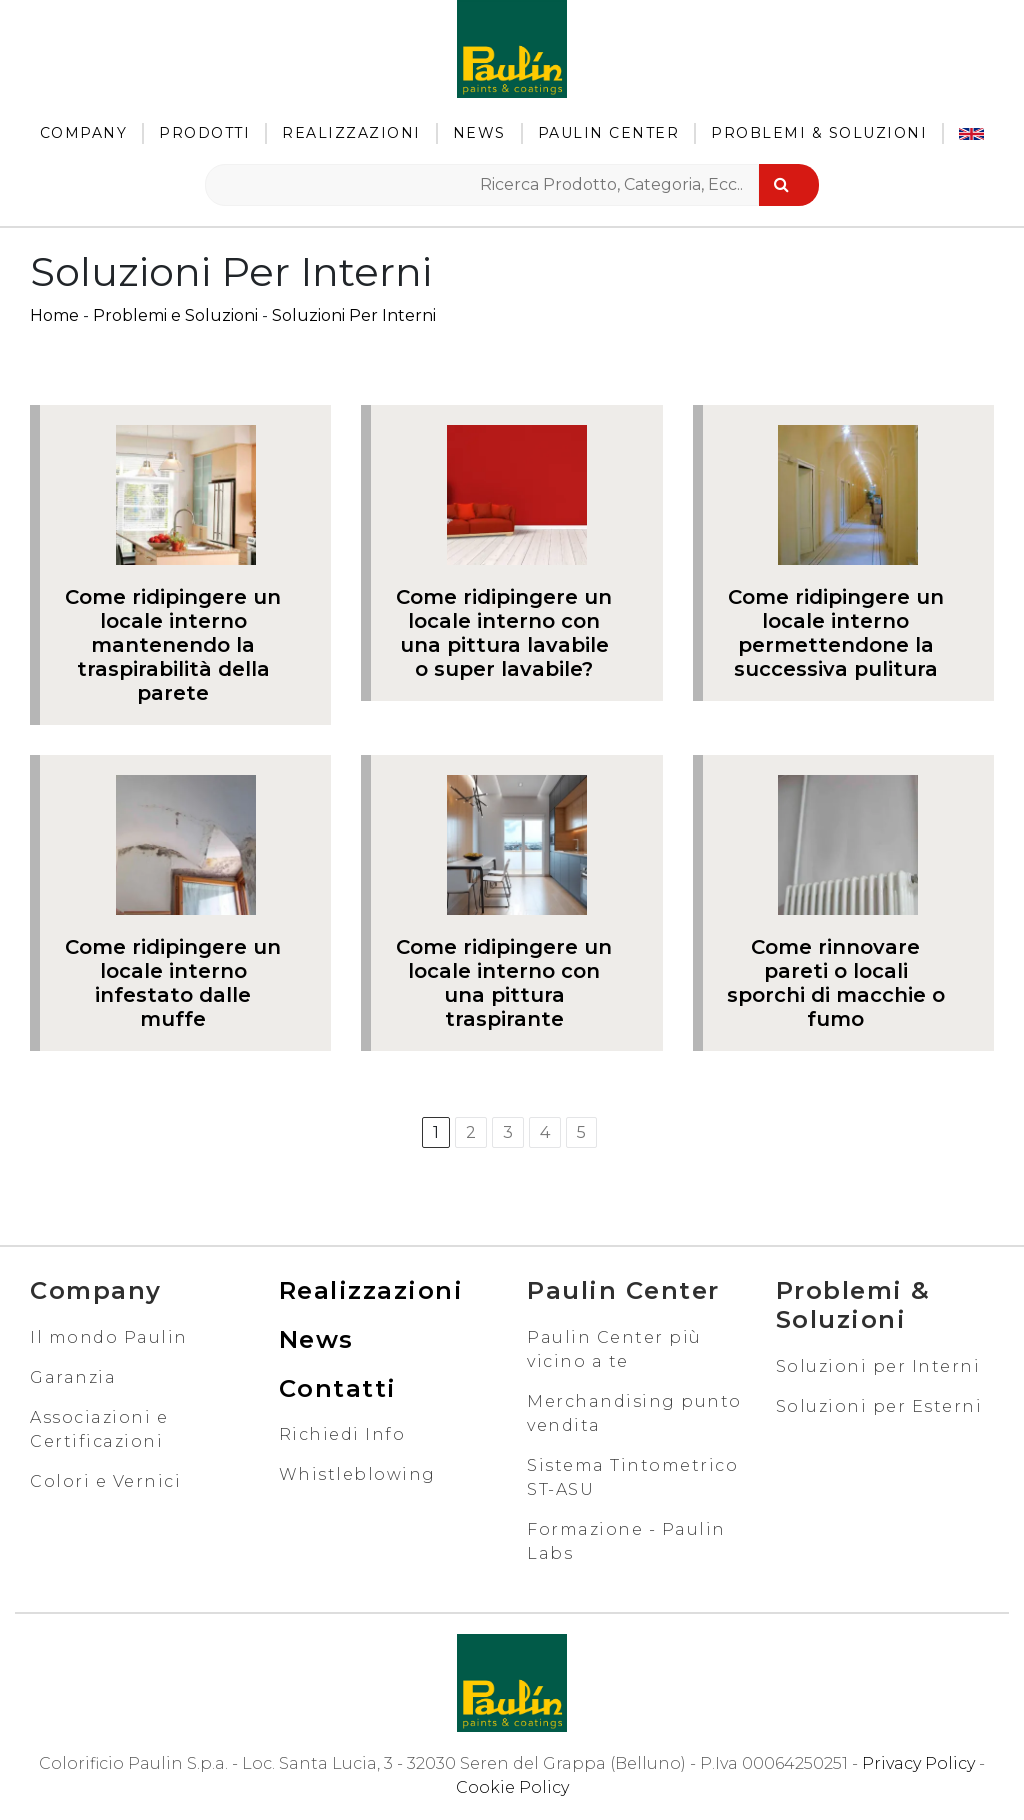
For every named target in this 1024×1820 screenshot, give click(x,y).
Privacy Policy (918, 1763)
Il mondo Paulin (109, 1337)
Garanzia (73, 1377)
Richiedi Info (342, 1434)
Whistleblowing (357, 1474)
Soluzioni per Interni (878, 1366)
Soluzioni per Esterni (879, 1406)
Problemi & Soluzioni (819, 133)
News (479, 133)
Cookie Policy (512, 1787)
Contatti (338, 1388)
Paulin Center (609, 133)
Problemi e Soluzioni (175, 315)
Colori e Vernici (105, 1481)
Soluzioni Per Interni (354, 315)
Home (54, 315)
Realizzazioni (351, 133)
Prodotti (204, 133)
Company (84, 133)
